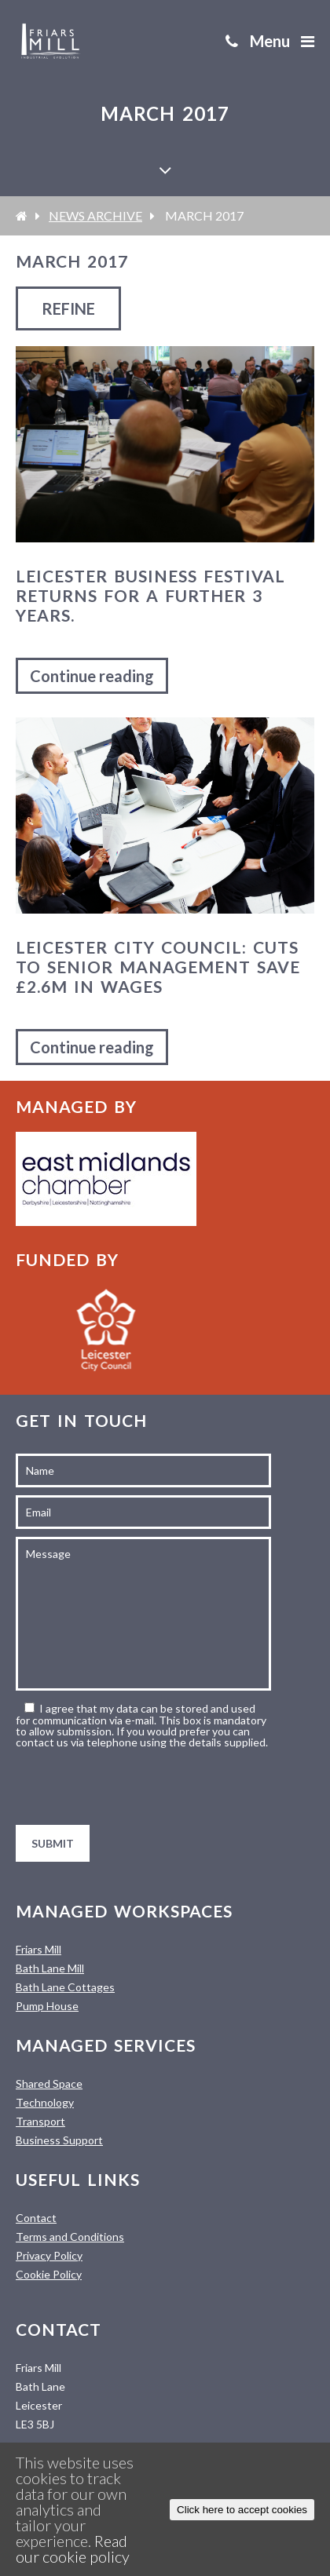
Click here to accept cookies (242, 2510)
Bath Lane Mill (50, 1968)
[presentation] (135, 1786)
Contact (36, 2217)
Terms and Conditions (70, 2236)
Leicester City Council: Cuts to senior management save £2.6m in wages (158, 966)
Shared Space (49, 2083)
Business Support (59, 2140)
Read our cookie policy (73, 2548)
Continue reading (92, 675)
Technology (45, 2102)
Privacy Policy (49, 2255)
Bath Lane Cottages (65, 1987)
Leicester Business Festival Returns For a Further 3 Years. (150, 595)
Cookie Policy (49, 2274)
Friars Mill (38, 1949)
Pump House (47, 2005)
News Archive (95, 215)
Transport (40, 2121)
